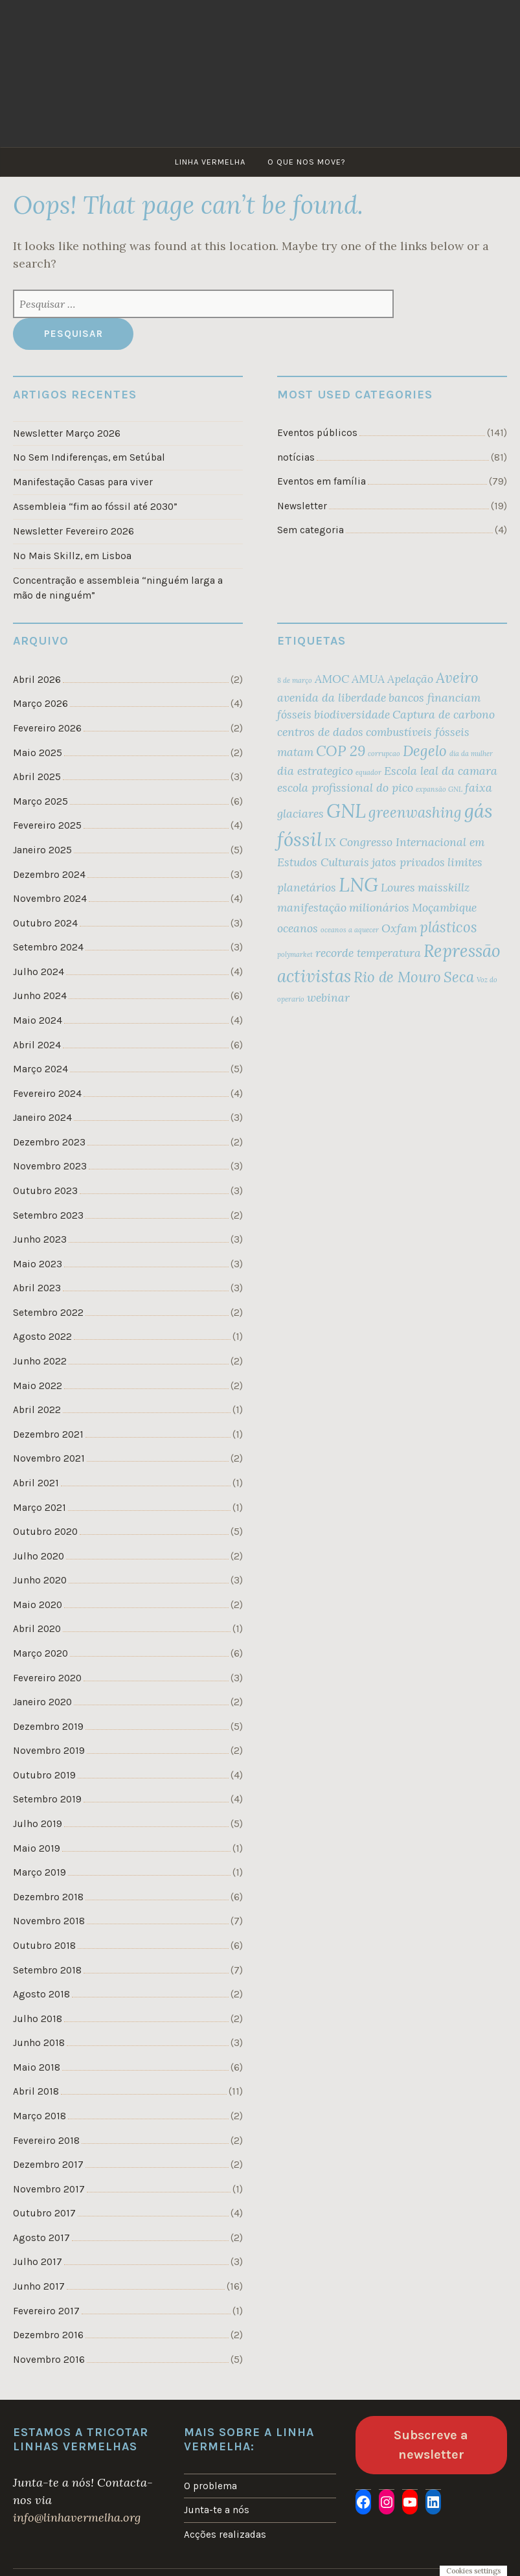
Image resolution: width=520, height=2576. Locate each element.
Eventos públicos (317, 433)
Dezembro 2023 (49, 1142)
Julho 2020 (38, 1556)
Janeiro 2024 (42, 1117)
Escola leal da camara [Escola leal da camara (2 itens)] (440, 770)
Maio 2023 (37, 1264)
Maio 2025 (37, 753)
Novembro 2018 (49, 1921)
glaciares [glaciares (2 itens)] (300, 813)
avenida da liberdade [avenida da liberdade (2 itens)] (331, 697)
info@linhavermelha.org (77, 2517)
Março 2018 (39, 2116)
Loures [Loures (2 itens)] (398, 887)
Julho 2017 (37, 2262)
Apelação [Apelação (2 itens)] (410, 678)
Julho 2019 (37, 1824)
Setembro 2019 (47, 1799)
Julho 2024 (38, 972)
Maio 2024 (37, 1020)
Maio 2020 (37, 1605)
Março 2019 (39, 1872)
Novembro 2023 (50, 1166)
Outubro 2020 (45, 1531)
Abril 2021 (36, 1483)
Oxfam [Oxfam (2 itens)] (399, 928)
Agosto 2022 (42, 1336)
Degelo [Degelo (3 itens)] (425, 751)
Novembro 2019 (49, 1750)
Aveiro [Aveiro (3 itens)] (457, 678)
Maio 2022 (37, 1386)
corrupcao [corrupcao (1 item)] (384, 753)
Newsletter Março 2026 (66, 433)
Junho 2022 (40, 1361)
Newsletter (302, 506)
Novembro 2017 (49, 2189)
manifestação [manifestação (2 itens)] (311, 907)
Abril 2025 (37, 777)
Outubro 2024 (45, 923)
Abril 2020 (37, 1629)
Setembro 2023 (48, 1215)
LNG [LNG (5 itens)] (358, 884)
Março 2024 (40, 1069)
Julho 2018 (37, 2019)
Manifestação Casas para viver (83, 482)
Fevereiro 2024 (47, 1093)
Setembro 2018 (47, 1970)
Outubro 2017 (44, 2213)
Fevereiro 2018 (46, 2140)
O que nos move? (306, 162)
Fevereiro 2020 (47, 1678)
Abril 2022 (37, 1410)
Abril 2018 (36, 2091)
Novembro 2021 (49, 1458)
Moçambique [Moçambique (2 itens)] (444, 907)
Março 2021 (39, 1507)
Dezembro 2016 (48, 2335)
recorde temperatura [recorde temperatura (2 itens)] (368, 952)
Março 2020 (40, 1653)
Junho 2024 (40, 996)
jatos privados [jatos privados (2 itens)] (408, 862)
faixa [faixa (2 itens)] (478, 787)
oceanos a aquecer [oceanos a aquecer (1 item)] (350, 929)
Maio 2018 (36, 2067)
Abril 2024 (37, 1045)
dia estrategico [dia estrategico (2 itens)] (315, 770)
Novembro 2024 (50, 898)
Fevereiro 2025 (47, 825)
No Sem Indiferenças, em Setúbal (89, 457)
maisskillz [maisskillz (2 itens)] (443, 887)
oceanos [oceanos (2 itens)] (297, 928)
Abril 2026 (37, 679)
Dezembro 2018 (48, 1897)
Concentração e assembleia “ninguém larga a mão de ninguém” (118, 588)
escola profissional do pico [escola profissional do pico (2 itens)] (345, 787)
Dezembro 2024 (49, 874)
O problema (210, 2486)
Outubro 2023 (45, 1191)
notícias (296, 457)
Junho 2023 (40, 1239)
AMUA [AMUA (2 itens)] (368, 678)
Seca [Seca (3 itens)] (459, 977)
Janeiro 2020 (42, 1702)
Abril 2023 (37, 1288)
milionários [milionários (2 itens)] (379, 907)
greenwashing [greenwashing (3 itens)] (415, 812)
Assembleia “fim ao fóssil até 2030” (95, 506)
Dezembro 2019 (48, 1726)
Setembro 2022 (48, 1312)
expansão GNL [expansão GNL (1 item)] (439, 789)
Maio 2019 (36, 1848)
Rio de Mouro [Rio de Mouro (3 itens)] (397, 977)
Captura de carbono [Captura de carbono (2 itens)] (443, 714)
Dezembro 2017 (48, 2164)
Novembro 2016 (49, 2359)
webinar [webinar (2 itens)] (328, 997)
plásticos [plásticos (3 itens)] (448, 927)
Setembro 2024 (48, 947)
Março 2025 (40, 801)
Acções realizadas (225, 2534)
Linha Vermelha (210, 162)
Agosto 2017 (41, 2238)
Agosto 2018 (41, 1994)
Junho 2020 (40, 1580)
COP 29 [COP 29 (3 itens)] (340, 751)
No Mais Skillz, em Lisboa (72, 556)
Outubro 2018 (44, 1945)
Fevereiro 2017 (46, 2311)
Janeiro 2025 (42, 850)
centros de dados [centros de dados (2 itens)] (320, 731)
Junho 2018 (39, 2043)
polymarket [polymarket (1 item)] (295, 954)
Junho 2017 (39, 2286)
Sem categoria (310, 530)
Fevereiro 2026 (47, 728)
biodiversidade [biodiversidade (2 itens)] (352, 714)
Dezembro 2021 (48, 1434)
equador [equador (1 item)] (368, 772)
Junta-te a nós (216, 2510)
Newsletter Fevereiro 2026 (73, 531)
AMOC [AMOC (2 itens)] (332, 678)
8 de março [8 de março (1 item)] (294, 680)
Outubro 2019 (44, 1775)
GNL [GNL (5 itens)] (346, 810)
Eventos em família (321, 481)
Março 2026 (40, 703)
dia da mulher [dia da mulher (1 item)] (471, 753)
